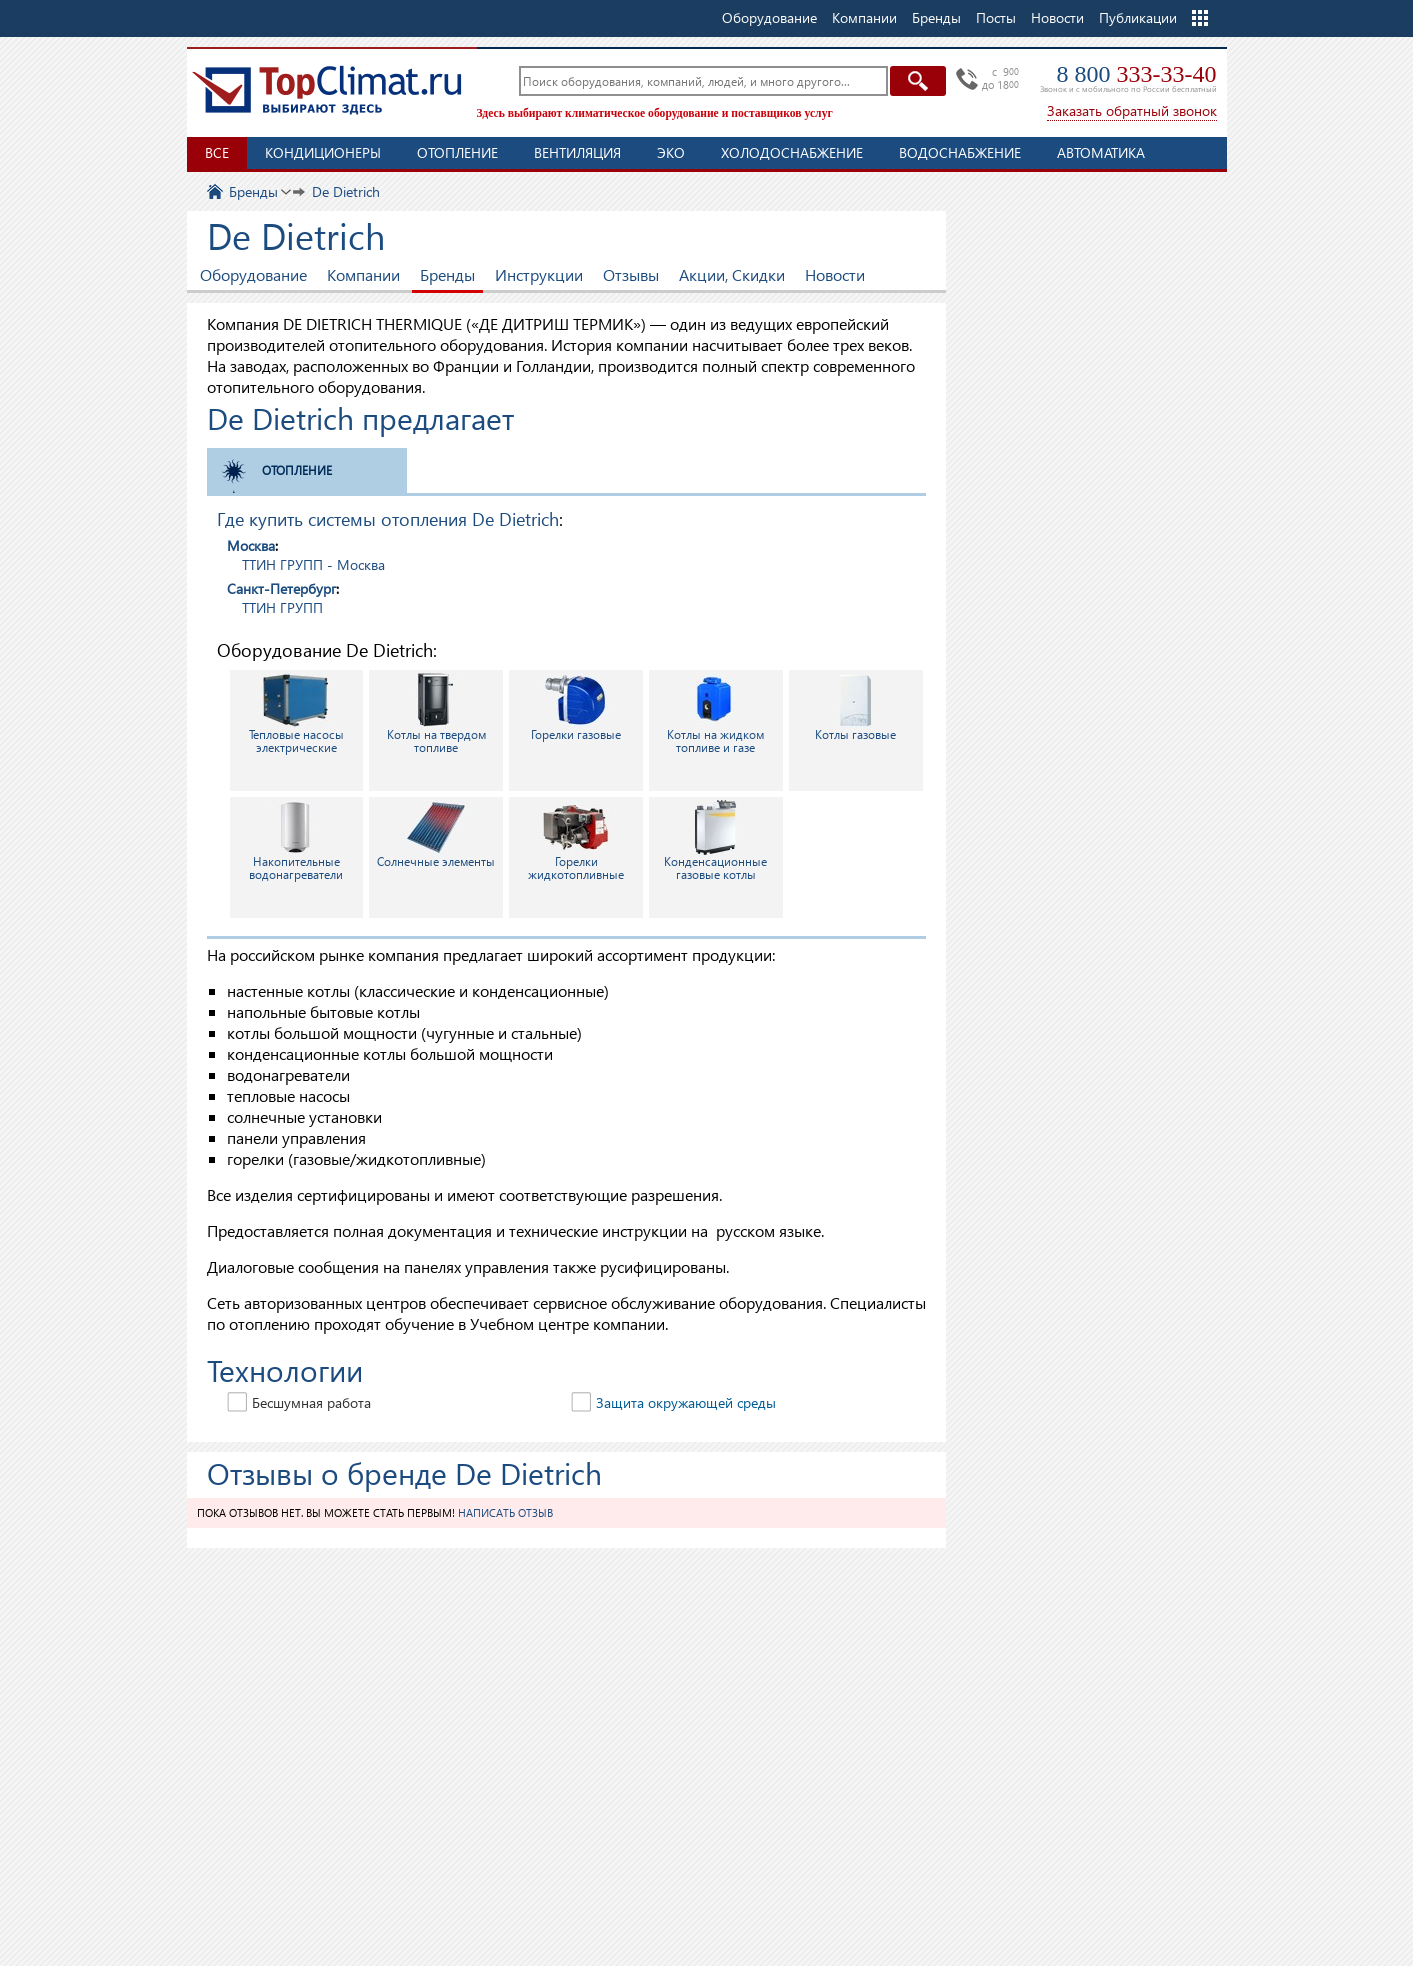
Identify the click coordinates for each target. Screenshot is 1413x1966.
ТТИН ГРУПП (282, 607)
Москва (251, 545)
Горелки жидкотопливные (576, 841)
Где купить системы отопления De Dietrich (388, 518)
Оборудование (253, 274)
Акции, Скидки (732, 274)
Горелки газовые (576, 707)
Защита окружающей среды (686, 1402)
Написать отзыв (505, 1512)
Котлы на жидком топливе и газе (715, 714)
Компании (363, 274)
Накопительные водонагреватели (296, 841)
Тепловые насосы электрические (296, 714)
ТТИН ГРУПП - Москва (313, 564)
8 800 (1137, 74)
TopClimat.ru (327, 90)
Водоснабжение (960, 152)
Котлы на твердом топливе (436, 714)
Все (217, 152)
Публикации (1138, 17)
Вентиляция (577, 152)
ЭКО (671, 152)
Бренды (447, 274)
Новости (1057, 17)
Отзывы (631, 274)
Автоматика (1101, 152)
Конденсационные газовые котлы (715, 841)
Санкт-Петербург (281, 588)
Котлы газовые (856, 707)
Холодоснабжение (792, 152)
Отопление (457, 152)
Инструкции (539, 274)
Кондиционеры (323, 152)
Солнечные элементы (436, 834)
